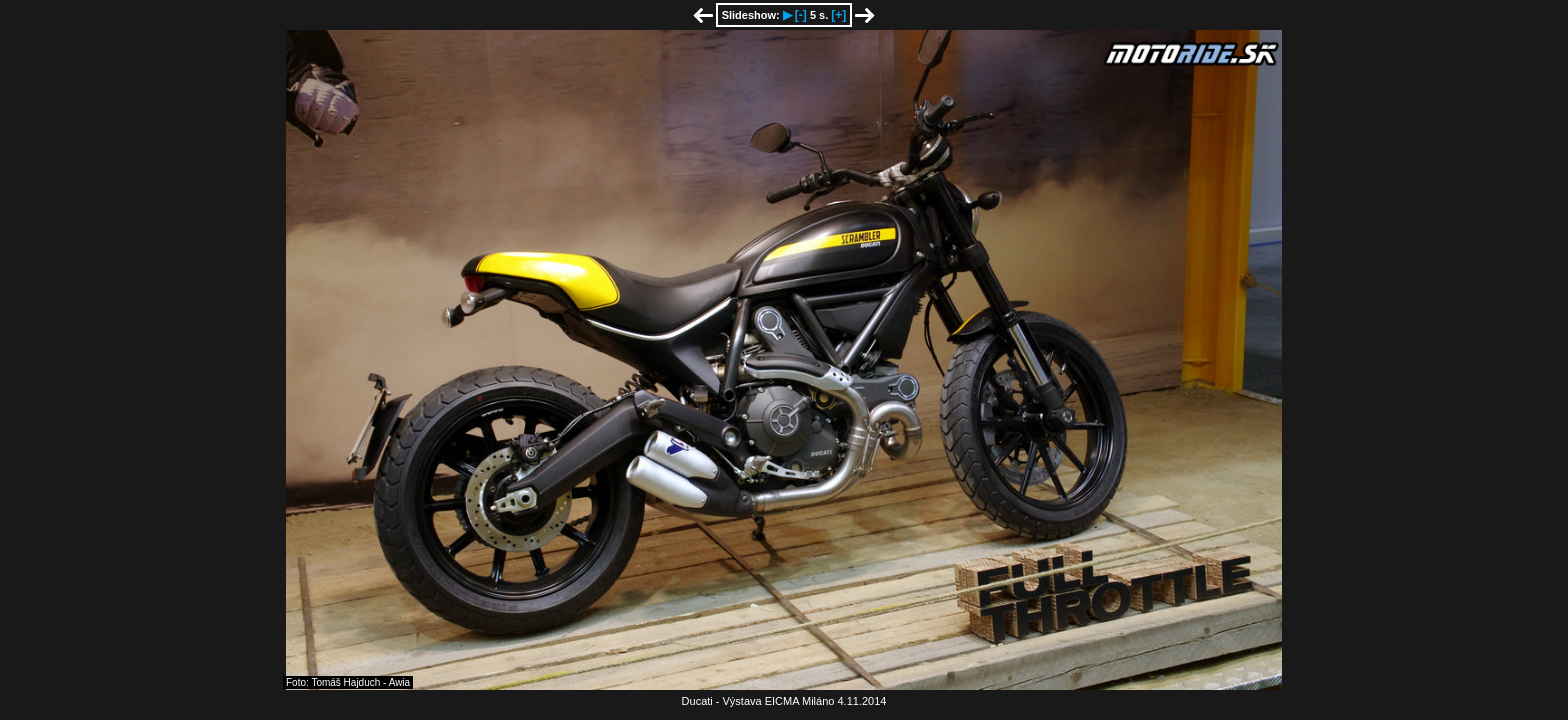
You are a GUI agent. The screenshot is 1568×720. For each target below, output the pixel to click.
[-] (801, 15)
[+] (838, 15)
